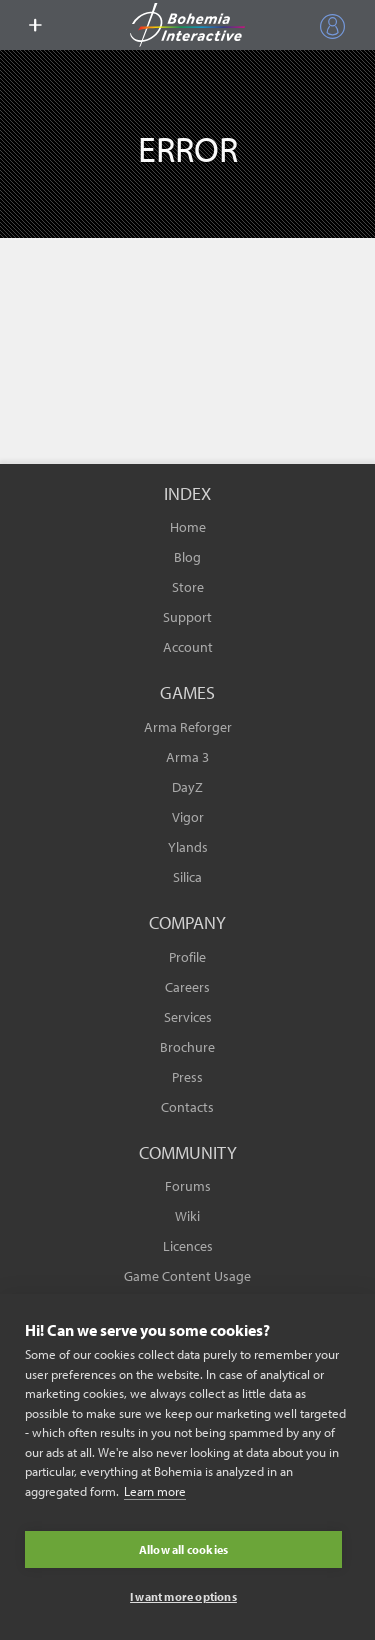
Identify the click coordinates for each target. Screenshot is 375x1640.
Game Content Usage (187, 1276)
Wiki (187, 1216)
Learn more (155, 1491)
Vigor (188, 817)
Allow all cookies (183, 1549)
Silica (187, 877)
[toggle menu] (35, 25)
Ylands (188, 847)
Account (188, 647)
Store (188, 587)
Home (188, 527)
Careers (187, 987)
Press (187, 1077)
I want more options (183, 1596)
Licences (188, 1246)
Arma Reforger (188, 727)
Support (187, 617)
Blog (187, 557)
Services (188, 1017)
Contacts (187, 1107)
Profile (187, 957)
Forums (188, 1186)
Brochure (187, 1047)
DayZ (187, 787)
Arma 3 (187, 757)
